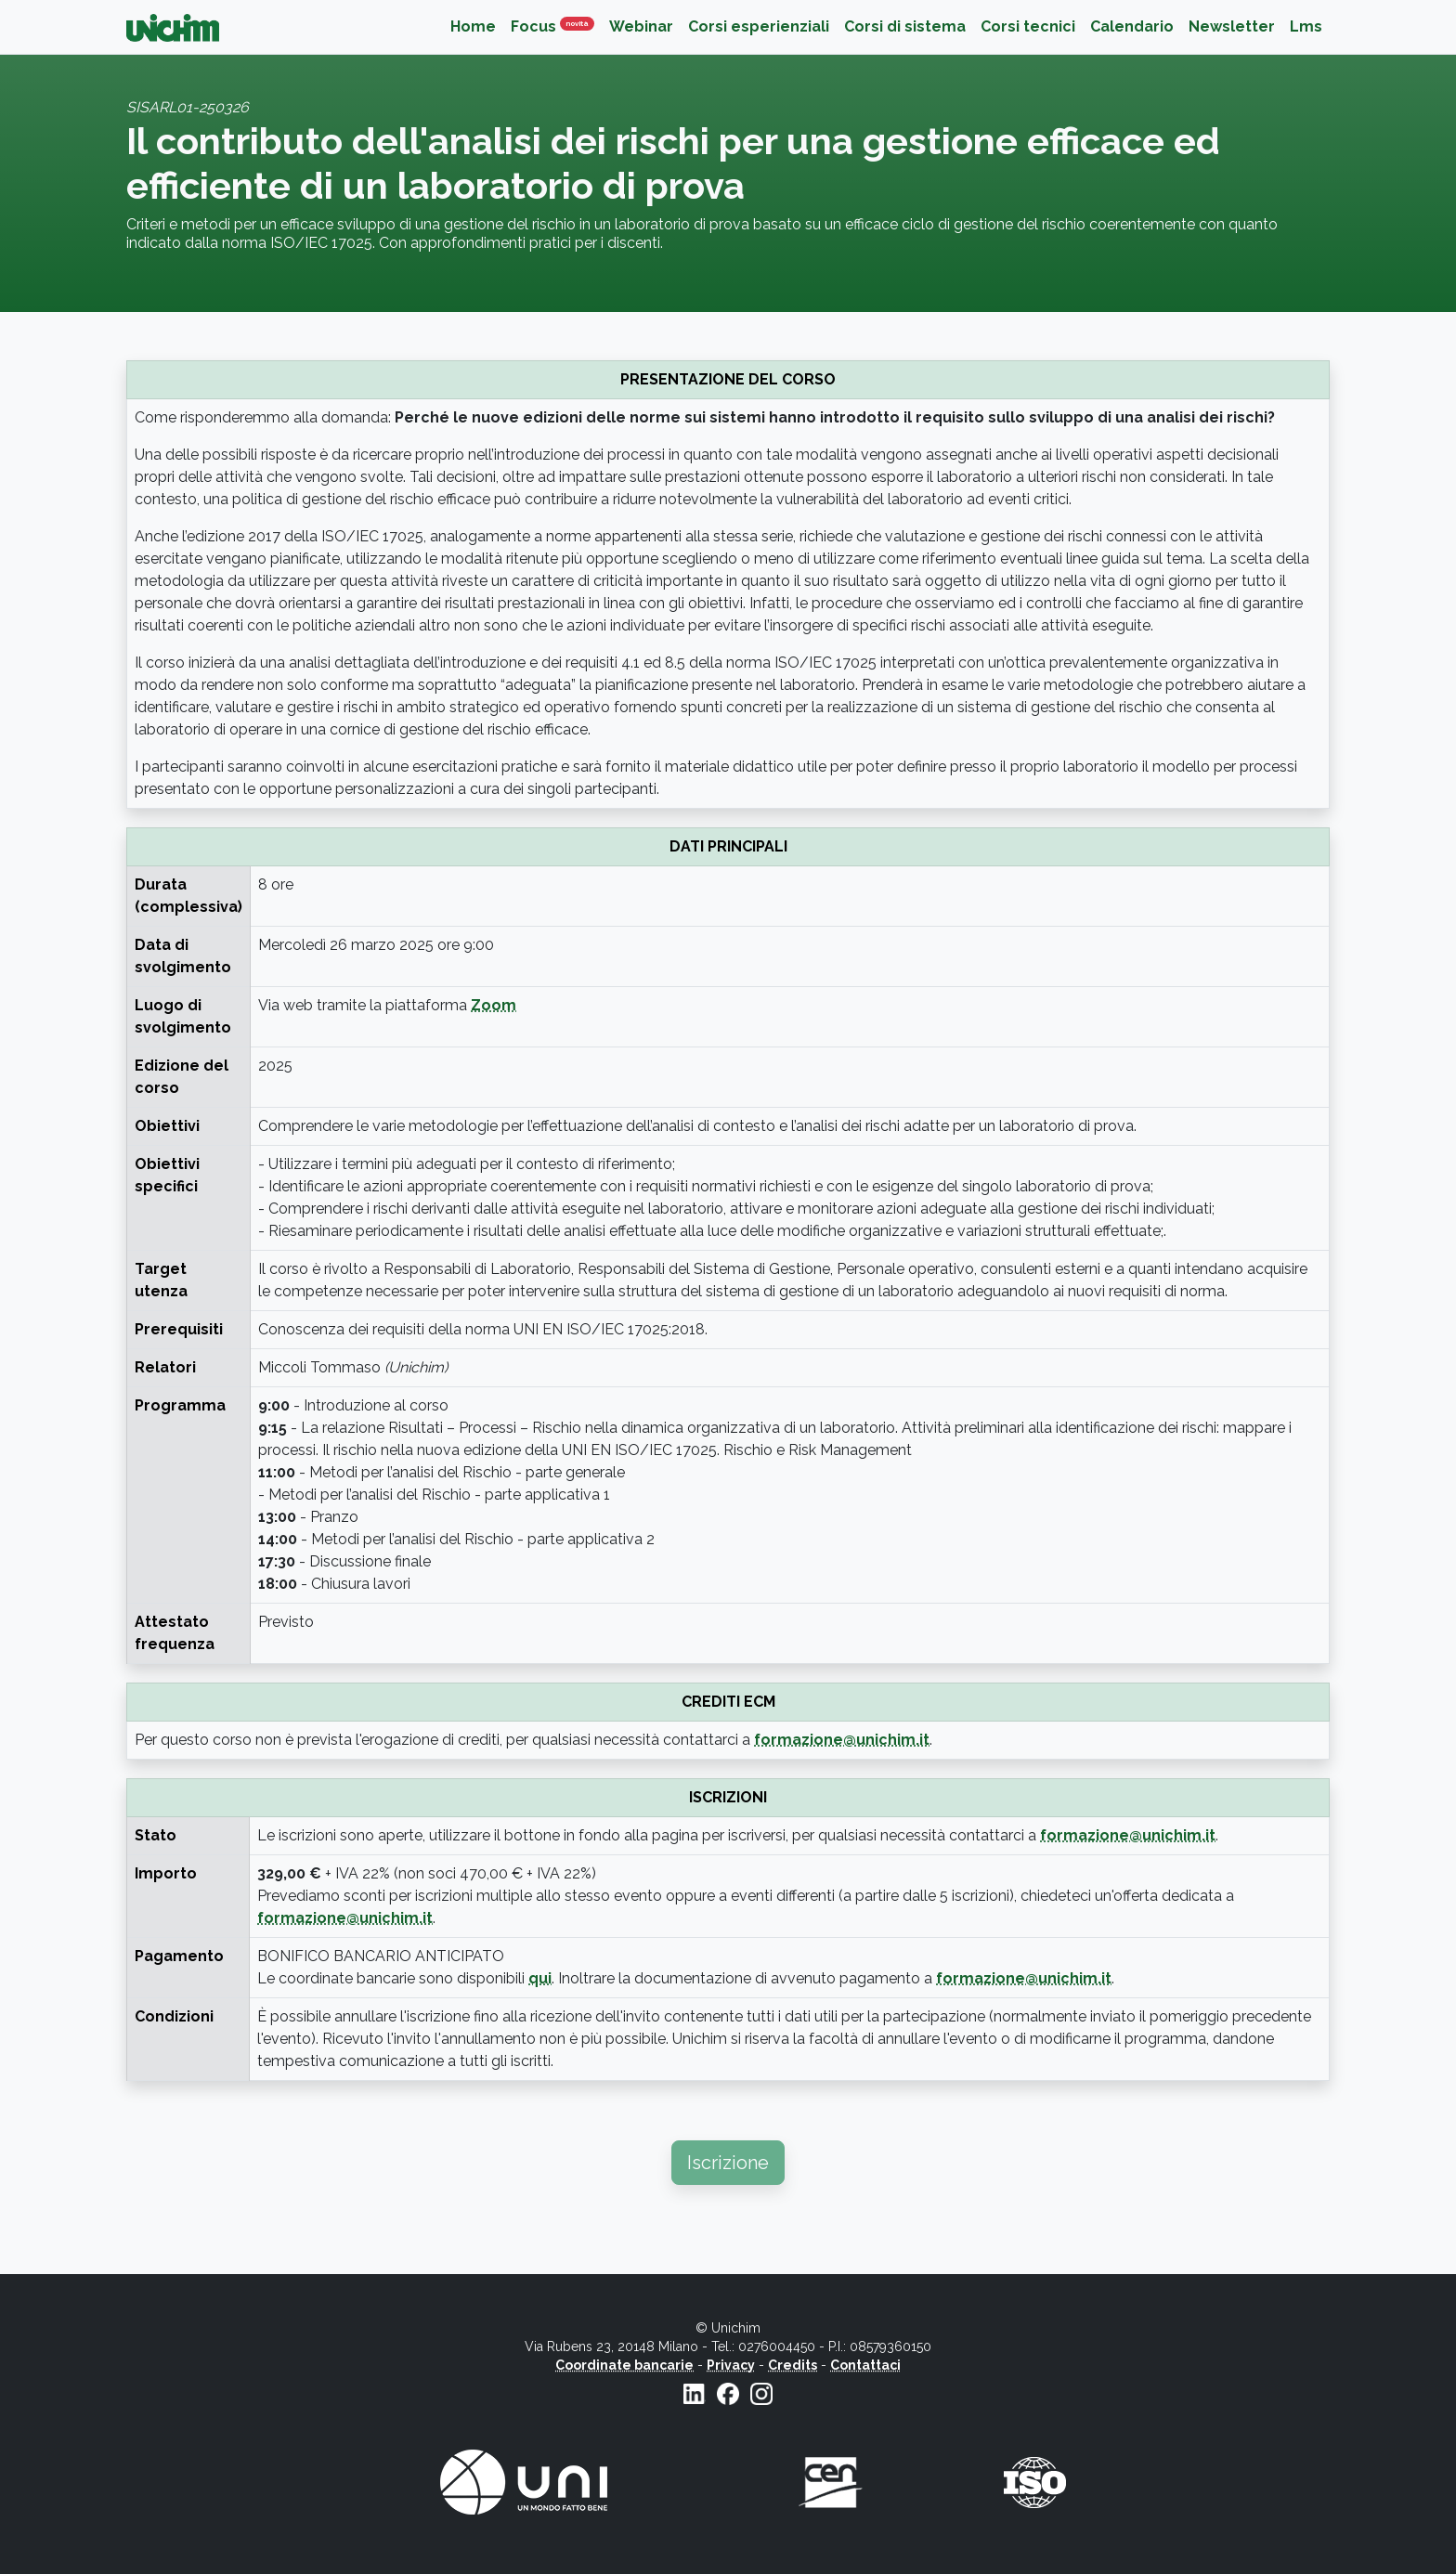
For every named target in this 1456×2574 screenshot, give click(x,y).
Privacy (731, 2365)
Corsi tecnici (1028, 26)
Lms (1306, 26)
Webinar (641, 26)
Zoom (493, 1005)
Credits (792, 2365)
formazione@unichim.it (842, 1739)
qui (540, 1978)
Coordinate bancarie (624, 2365)
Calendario (1132, 26)
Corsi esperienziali (758, 26)
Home (473, 26)
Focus (556, 25)
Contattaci (865, 2365)
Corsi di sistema (905, 26)
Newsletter (1232, 26)
